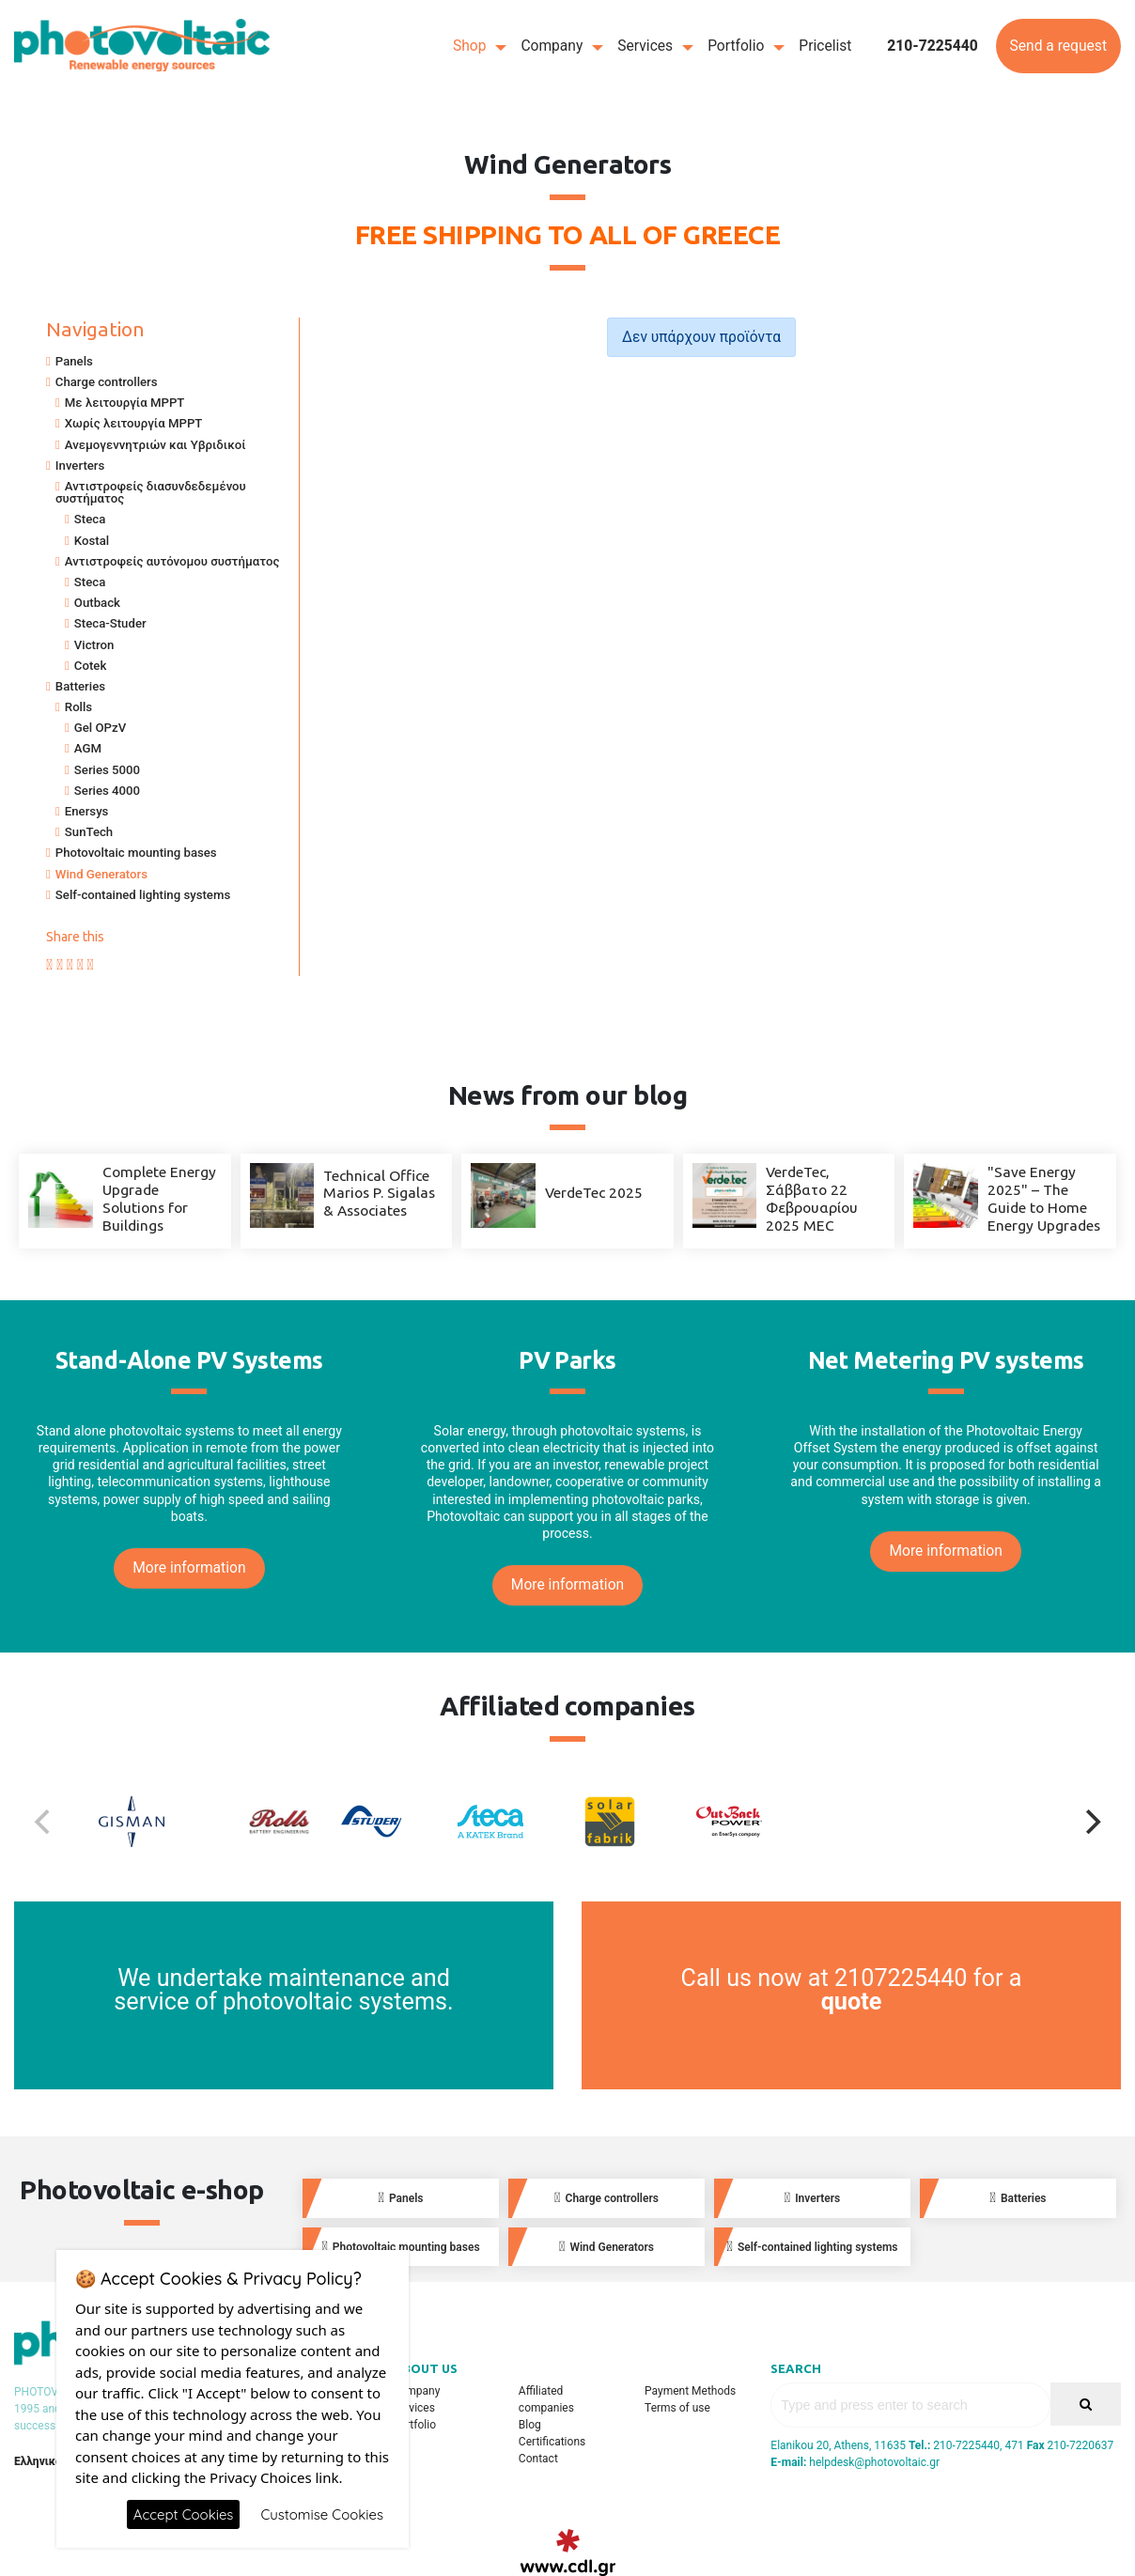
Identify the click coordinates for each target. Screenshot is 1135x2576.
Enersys (87, 811)
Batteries (80, 686)
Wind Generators (101, 874)
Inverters (80, 465)
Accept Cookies (183, 2514)
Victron (94, 645)
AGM (87, 748)
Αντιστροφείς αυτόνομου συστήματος (172, 561)
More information (188, 1568)
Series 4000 (107, 791)
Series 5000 (107, 770)
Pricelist (825, 46)
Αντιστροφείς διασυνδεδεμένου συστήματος (150, 492)
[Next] (1091, 1821)
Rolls (78, 707)
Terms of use (677, 2407)
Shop (470, 46)
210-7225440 (932, 46)
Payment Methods (690, 2391)
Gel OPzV (100, 728)
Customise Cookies (321, 2514)
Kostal (91, 541)
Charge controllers (106, 382)
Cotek (90, 666)
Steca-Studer (110, 623)
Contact (538, 2458)
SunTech (89, 832)
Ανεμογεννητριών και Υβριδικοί (155, 445)
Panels (74, 361)
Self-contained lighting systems (142, 895)
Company (552, 46)
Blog (530, 2424)
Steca (89, 519)
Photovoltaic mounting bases (136, 853)
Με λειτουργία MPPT (125, 403)
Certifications (552, 2441)
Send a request (1058, 46)
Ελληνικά (38, 2461)
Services (645, 46)
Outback (97, 603)
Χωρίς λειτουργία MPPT (134, 423)
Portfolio (735, 46)
